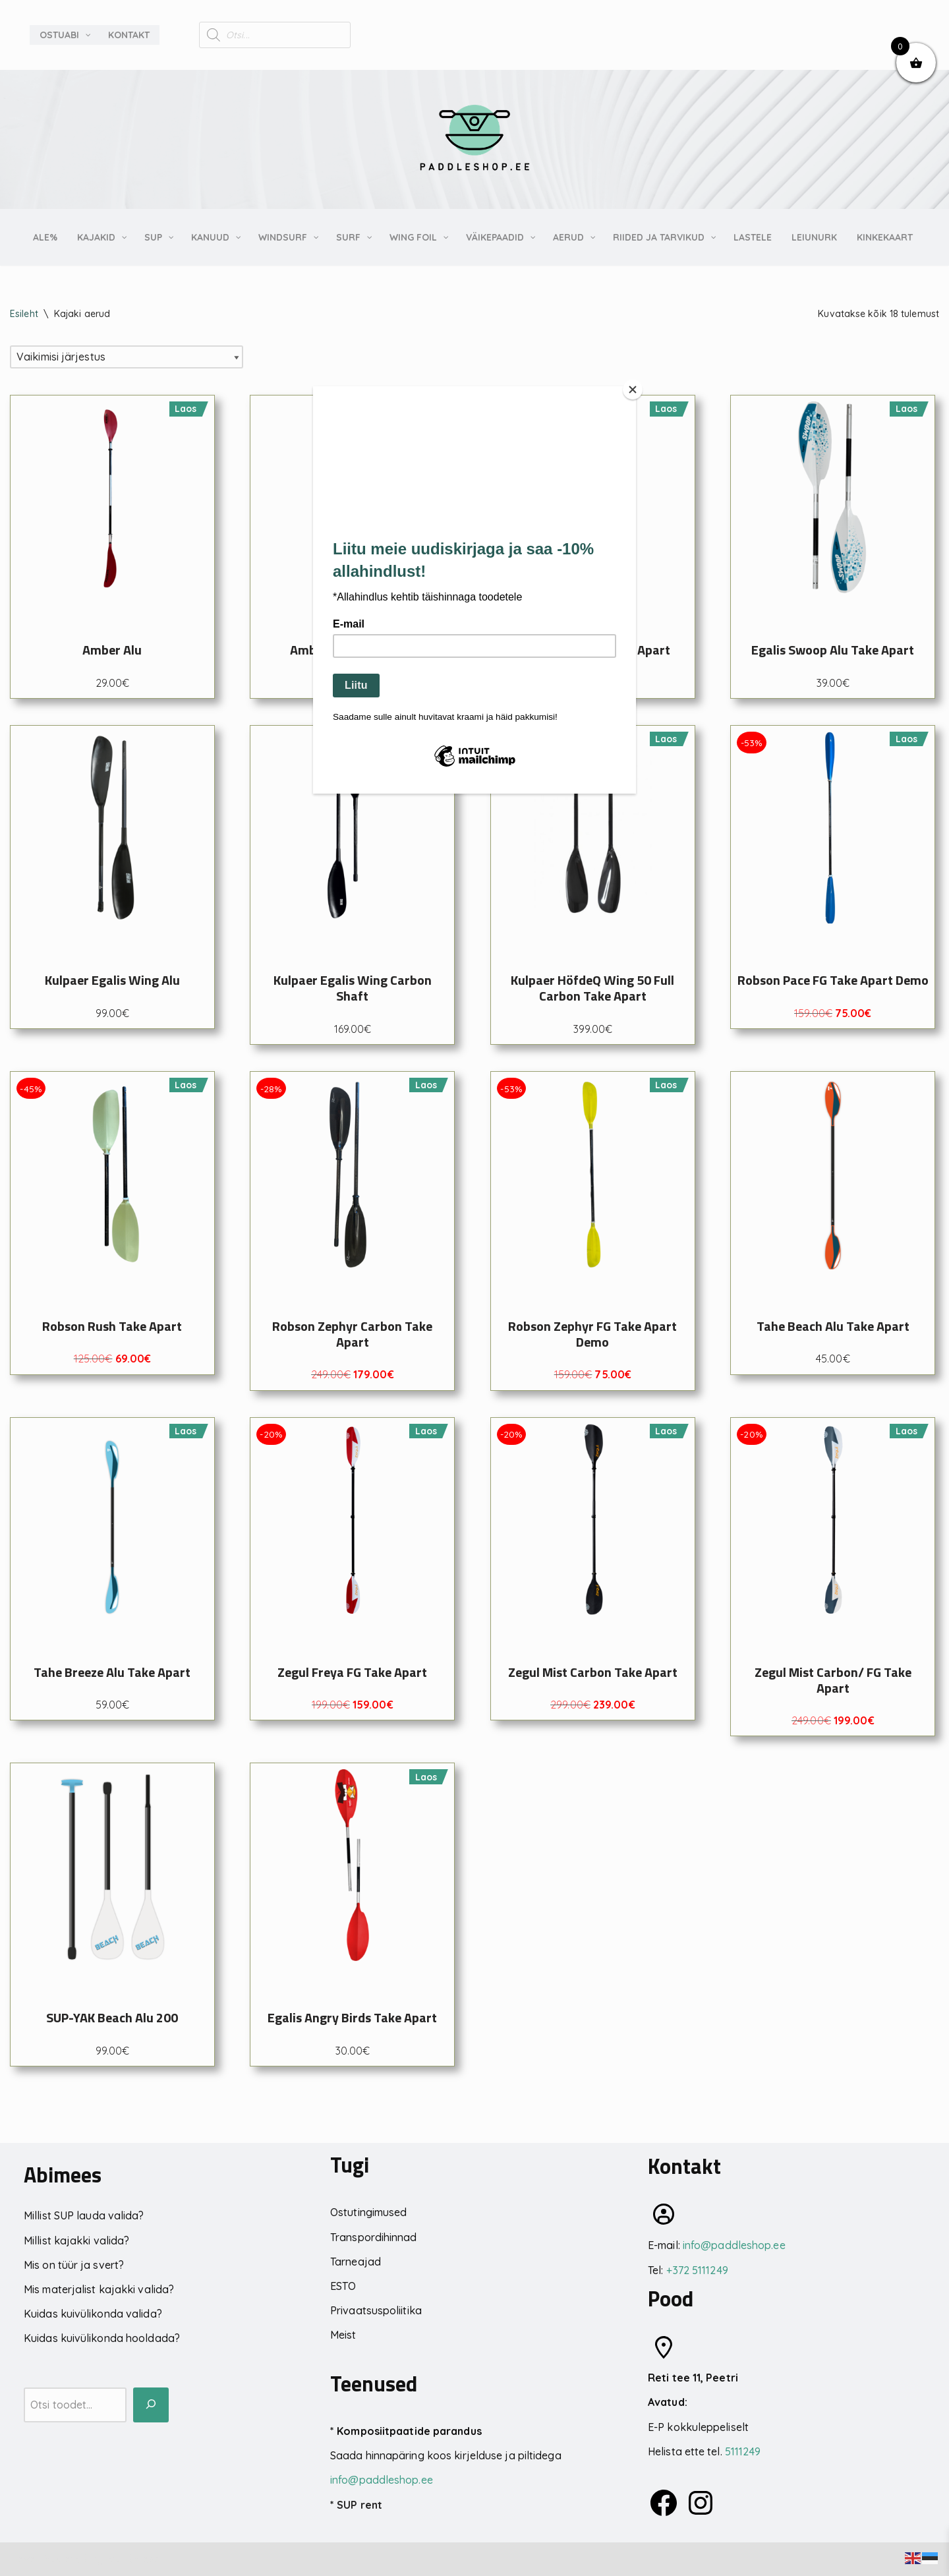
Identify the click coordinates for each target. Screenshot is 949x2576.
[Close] (633, 389)
